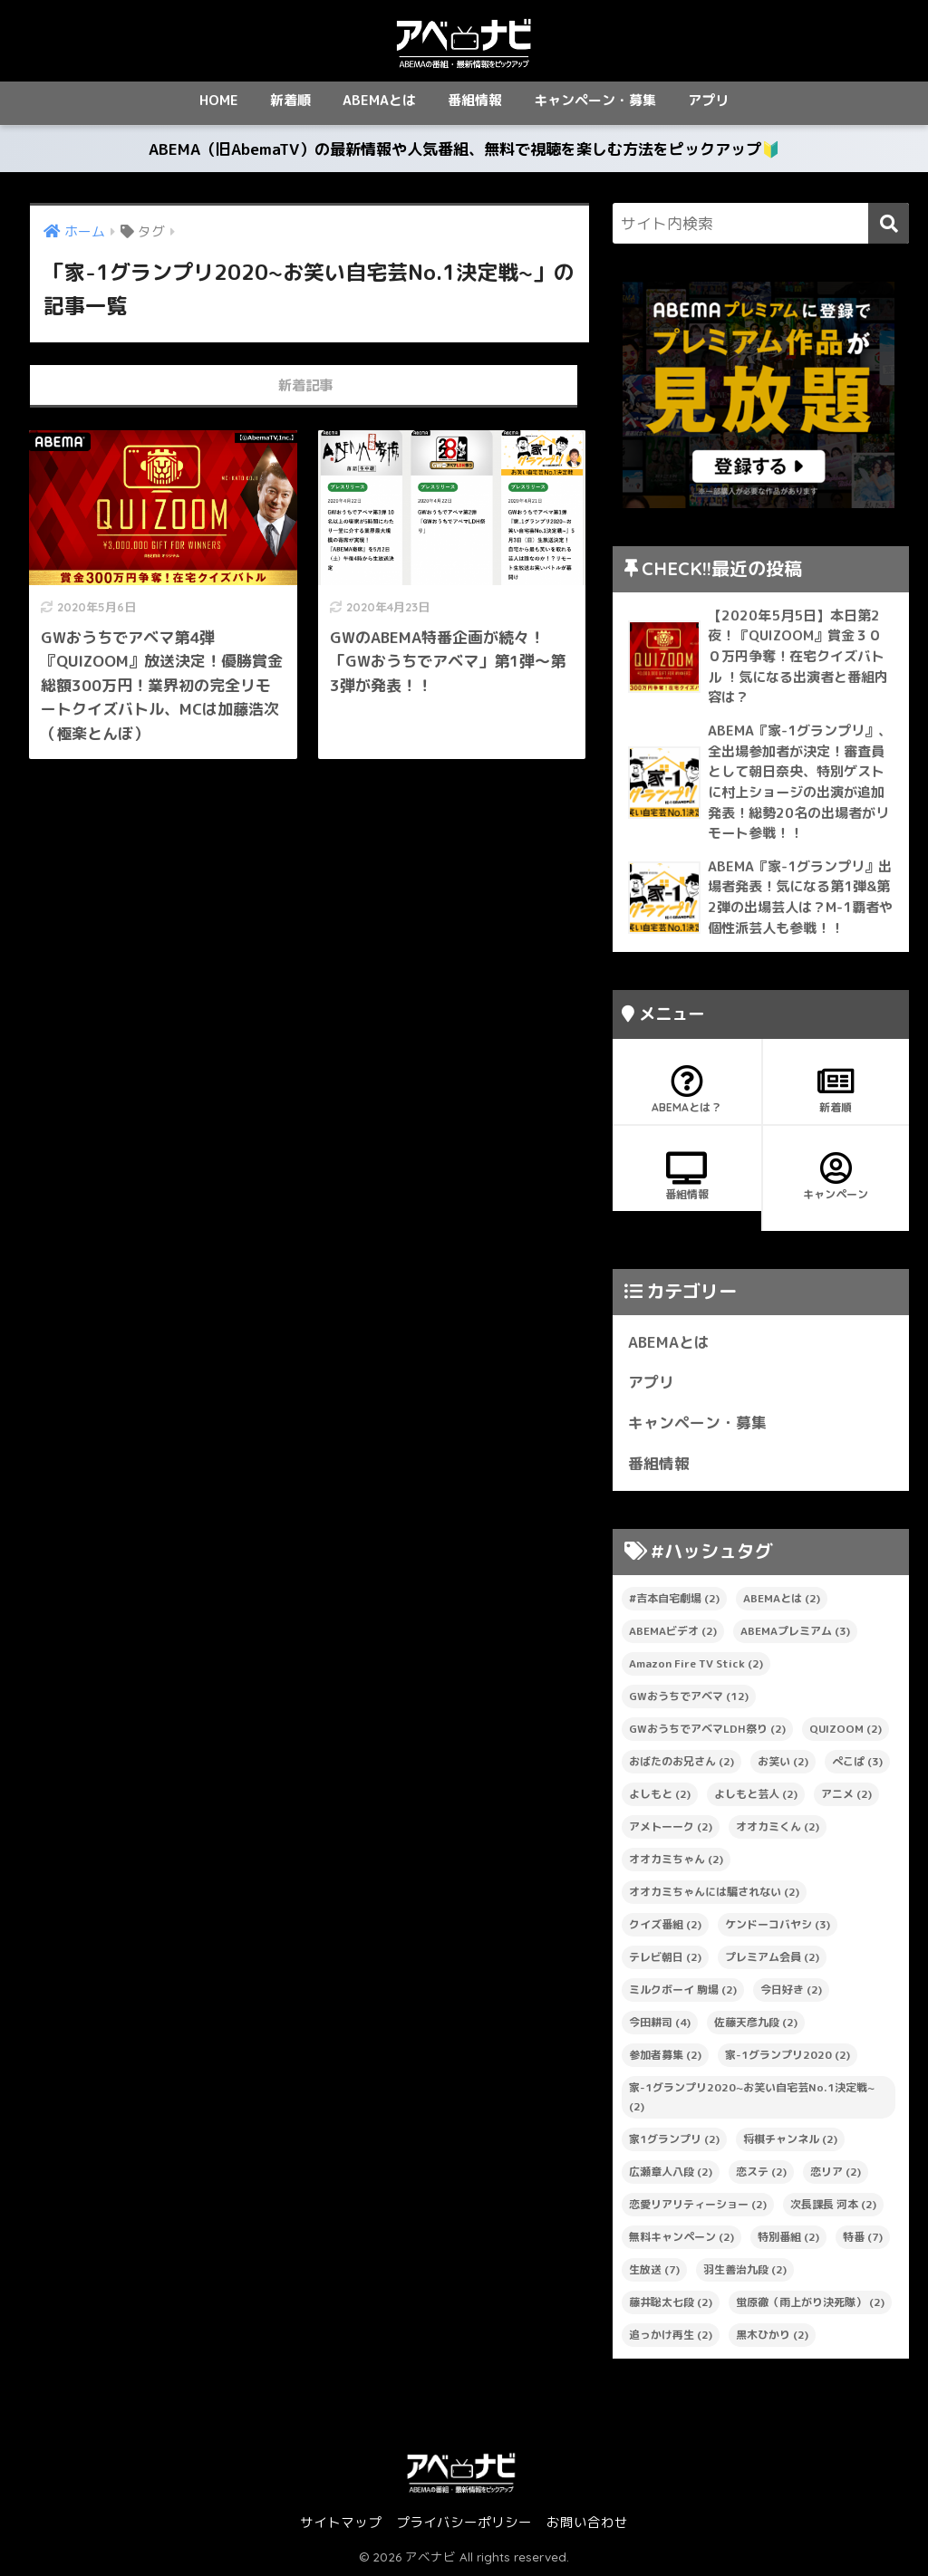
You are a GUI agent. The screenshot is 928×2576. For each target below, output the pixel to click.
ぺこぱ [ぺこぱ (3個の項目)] (857, 1761)
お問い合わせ (587, 2522)
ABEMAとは (379, 100)
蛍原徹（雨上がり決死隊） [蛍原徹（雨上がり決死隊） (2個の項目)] (810, 2302)
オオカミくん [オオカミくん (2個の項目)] (777, 1826)
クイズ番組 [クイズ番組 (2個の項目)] (665, 1924)
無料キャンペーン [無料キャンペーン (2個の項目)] (681, 2236)
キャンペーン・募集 (595, 100)
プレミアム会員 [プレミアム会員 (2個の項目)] (772, 1957)
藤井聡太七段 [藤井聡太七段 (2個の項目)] (670, 2302)
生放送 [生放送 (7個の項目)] (654, 2269)
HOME (218, 100)
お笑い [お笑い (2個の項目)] (783, 1761)
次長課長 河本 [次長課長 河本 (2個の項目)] (833, 2204)
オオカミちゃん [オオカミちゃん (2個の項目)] (676, 1859)
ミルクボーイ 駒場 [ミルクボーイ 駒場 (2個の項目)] (683, 1989)
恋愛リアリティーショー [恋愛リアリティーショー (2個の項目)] (698, 2204)
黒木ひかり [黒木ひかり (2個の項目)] (772, 2334)
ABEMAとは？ (687, 1089)
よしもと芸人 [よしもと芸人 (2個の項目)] (756, 1794)
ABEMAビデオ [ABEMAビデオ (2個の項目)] (673, 1631)
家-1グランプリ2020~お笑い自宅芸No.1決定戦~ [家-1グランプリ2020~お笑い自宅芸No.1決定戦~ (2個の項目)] (752, 2097)
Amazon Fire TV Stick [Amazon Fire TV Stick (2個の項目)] (696, 1663)
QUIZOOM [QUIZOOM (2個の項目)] (845, 1728)
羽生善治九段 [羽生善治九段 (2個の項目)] (745, 2269)
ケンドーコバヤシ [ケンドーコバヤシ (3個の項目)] (777, 1924)
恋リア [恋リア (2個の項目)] (835, 2171)
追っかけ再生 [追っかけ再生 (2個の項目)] (670, 2334)
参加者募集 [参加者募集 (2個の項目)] (665, 2054)
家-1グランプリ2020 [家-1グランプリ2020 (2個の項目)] (787, 2054)
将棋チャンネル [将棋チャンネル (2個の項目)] (790, 2139)
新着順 (290, 100)
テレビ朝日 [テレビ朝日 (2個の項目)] (665, 1957)
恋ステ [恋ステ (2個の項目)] (761, 2171)
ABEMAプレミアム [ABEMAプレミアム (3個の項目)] (795, 1631)
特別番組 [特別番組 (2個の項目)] (788, 2236)
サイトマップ (341, 2522)
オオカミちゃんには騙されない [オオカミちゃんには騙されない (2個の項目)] (714, 1891)
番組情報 (475, 100)
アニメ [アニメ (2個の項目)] (846, 1794)
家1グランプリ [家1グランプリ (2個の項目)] (674, 2139)
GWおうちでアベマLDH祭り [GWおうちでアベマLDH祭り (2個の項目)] (707, 1728)
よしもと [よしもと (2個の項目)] (660, 1794)
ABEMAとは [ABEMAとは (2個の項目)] (781, 1598)
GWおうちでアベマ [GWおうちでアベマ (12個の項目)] (689, 1696)
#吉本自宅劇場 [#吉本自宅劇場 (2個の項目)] (674, 1598)
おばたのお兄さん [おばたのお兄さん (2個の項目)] (681, 1761)
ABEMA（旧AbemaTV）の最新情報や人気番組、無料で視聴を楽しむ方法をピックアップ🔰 (464, 149)
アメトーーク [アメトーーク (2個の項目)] (670, 1826)
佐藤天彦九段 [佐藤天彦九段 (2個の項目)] (756, 2022)
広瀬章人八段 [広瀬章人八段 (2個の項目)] (670, 2171)
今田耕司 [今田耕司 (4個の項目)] (660, 2022)
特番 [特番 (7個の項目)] (863, 2236)
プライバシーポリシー (464, 2522)
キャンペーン (836, 1176)
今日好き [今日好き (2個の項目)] (791, 1989)
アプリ (708, 100)
